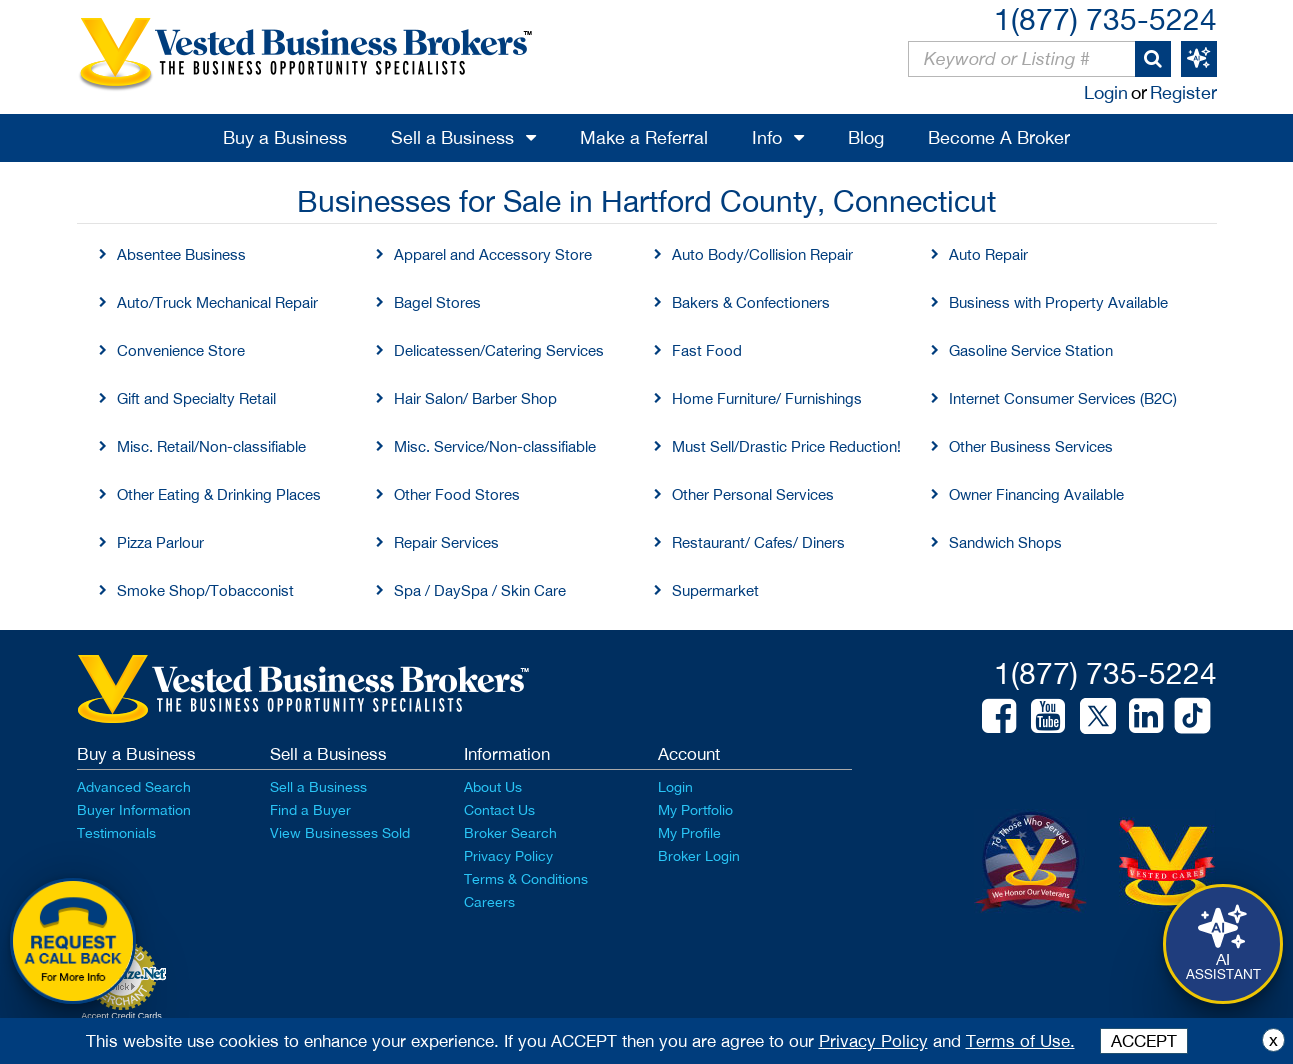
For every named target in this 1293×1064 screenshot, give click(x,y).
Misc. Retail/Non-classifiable (211, 446)
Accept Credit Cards (121, 1016)
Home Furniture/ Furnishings (767, 398)
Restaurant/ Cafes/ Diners (758, 542)
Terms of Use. (1020, 1041)
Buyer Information (134, 810)
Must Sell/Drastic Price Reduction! (786, 446)
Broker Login (699, 856)
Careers (489, 902)
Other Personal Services (753, 494)
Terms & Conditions (526, 879)
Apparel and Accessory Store (493, 254)
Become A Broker (999, 137)
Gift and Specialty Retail (196, 398)
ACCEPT (1144, 1041)
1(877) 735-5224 (1105, 18)
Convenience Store (181, 350)
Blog (866, 137)
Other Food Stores (457, 494)
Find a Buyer (310, 810)
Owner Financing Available (1036, 494)
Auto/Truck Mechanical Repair (217, 302)
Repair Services (446, 542)
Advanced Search (134, 787)
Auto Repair (988, 254)
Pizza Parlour (160, 542)
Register (1183, 92)
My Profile (689, 833)
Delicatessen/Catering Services (499, 350)
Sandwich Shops (1005, 542)
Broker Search (510, 833)
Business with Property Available (1058, 302)
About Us (493, 787)
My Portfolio (695, 810)
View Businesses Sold (340, 833)
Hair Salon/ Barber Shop (475, 398)
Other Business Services (1031, 446)
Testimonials (116, 833)
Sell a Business (452, 137)
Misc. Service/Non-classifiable (495, 446)
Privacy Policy (508, 856)
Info (767, 137)
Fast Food (707, 350)
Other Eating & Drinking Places (219, 494)
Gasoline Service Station (1031, 350)
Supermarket (715, 590)
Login (1106, 92)
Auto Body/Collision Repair (762, 254)
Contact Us (499, 810)
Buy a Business (285, 137)
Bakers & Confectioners (751, 302)
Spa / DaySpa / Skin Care (480, 590)
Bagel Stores (437, 302)
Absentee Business (181, 254)
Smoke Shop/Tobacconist (205, 590)
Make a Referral (644, 137)
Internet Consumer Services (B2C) (1063, 398)
